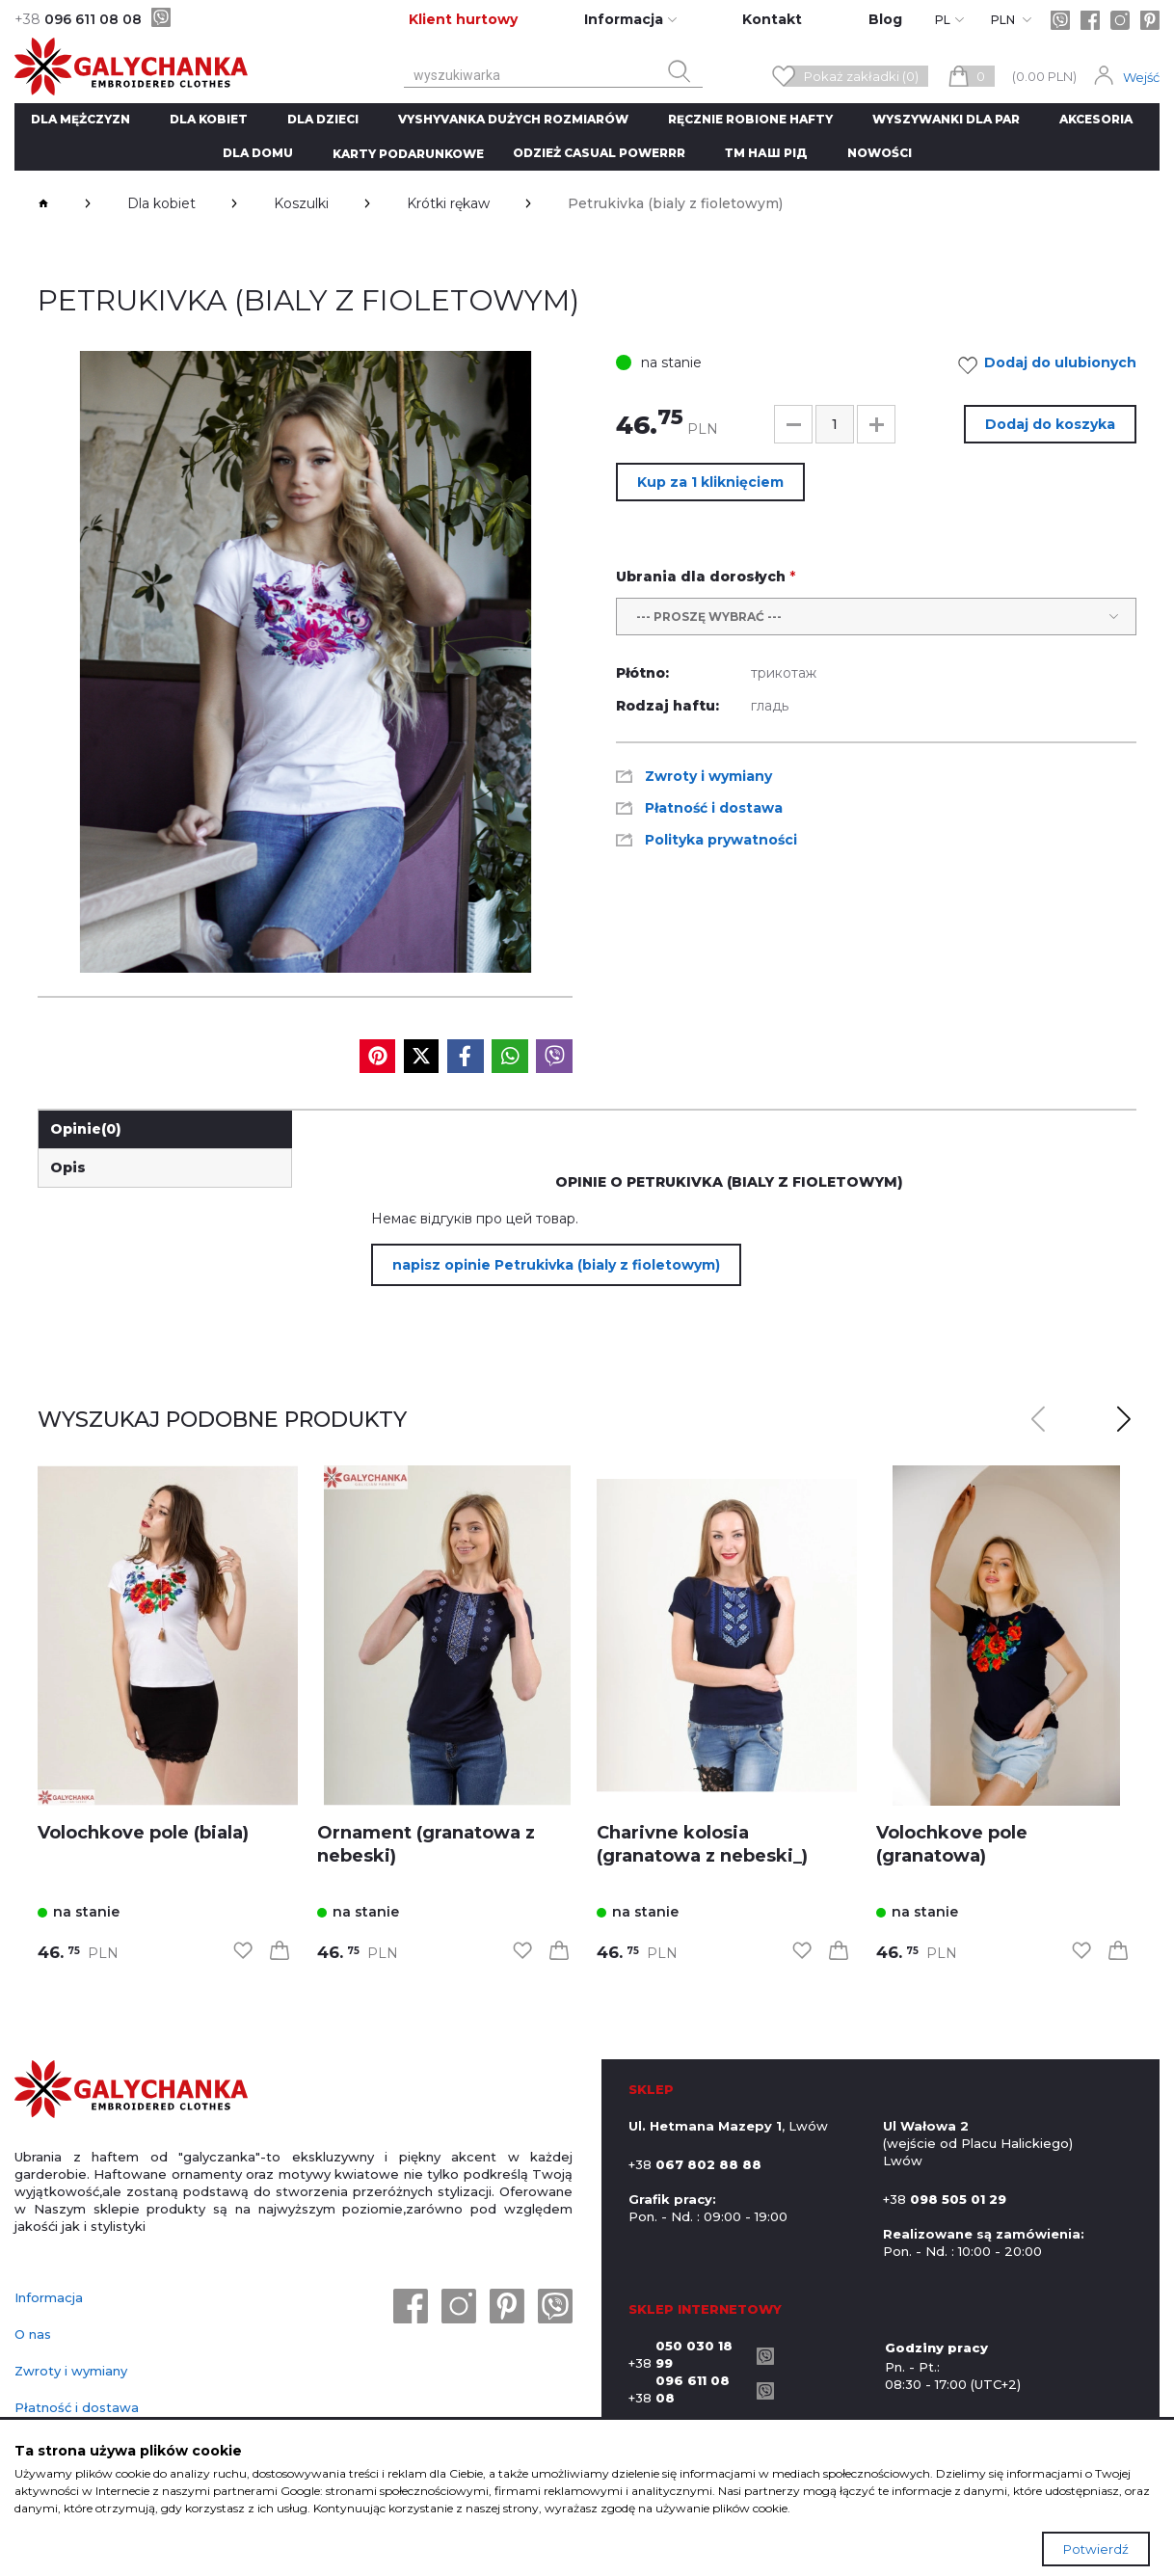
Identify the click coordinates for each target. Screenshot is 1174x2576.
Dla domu (258, 153)
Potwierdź (1096, 2549)
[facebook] (1090, 20)
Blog (885, 19)
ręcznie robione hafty (750, 119)
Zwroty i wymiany (70, 2370)
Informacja (48, 2297)
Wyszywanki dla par (946, 119)
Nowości (879, 153)
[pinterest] (1150, 20)
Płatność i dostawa (76, 2407)
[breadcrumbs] (43, 203)
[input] (834, 424)
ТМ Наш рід (766, 153)
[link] (168, 1635)
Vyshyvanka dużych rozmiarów (513, 119)
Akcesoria (1096, 119)
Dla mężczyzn (80, 119)
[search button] (679, 71)
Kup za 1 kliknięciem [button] (710, 482)
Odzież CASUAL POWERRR (599, 153)
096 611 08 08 (78, 19)
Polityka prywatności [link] (721, 839)
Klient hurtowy (463, 19)
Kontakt (772, 19)
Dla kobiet (209, 119)
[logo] (131, 2091)
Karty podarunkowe (408, 154)
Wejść (1141, 77)
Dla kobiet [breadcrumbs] (161, 203)
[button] (793, 424)
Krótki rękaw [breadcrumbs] (448, 203)
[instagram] (1120, 20)
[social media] (377, 1056)
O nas (32, 2334)
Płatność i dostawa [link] (714, 808)
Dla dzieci (323, 119)
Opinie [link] (85, 1128)
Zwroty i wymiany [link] (708, 776)
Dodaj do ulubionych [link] (1052, 365)
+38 (687, 2354)
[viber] (161, 17)
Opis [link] (68, 1167)
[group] (305, 662)
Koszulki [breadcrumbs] (301, 203)
